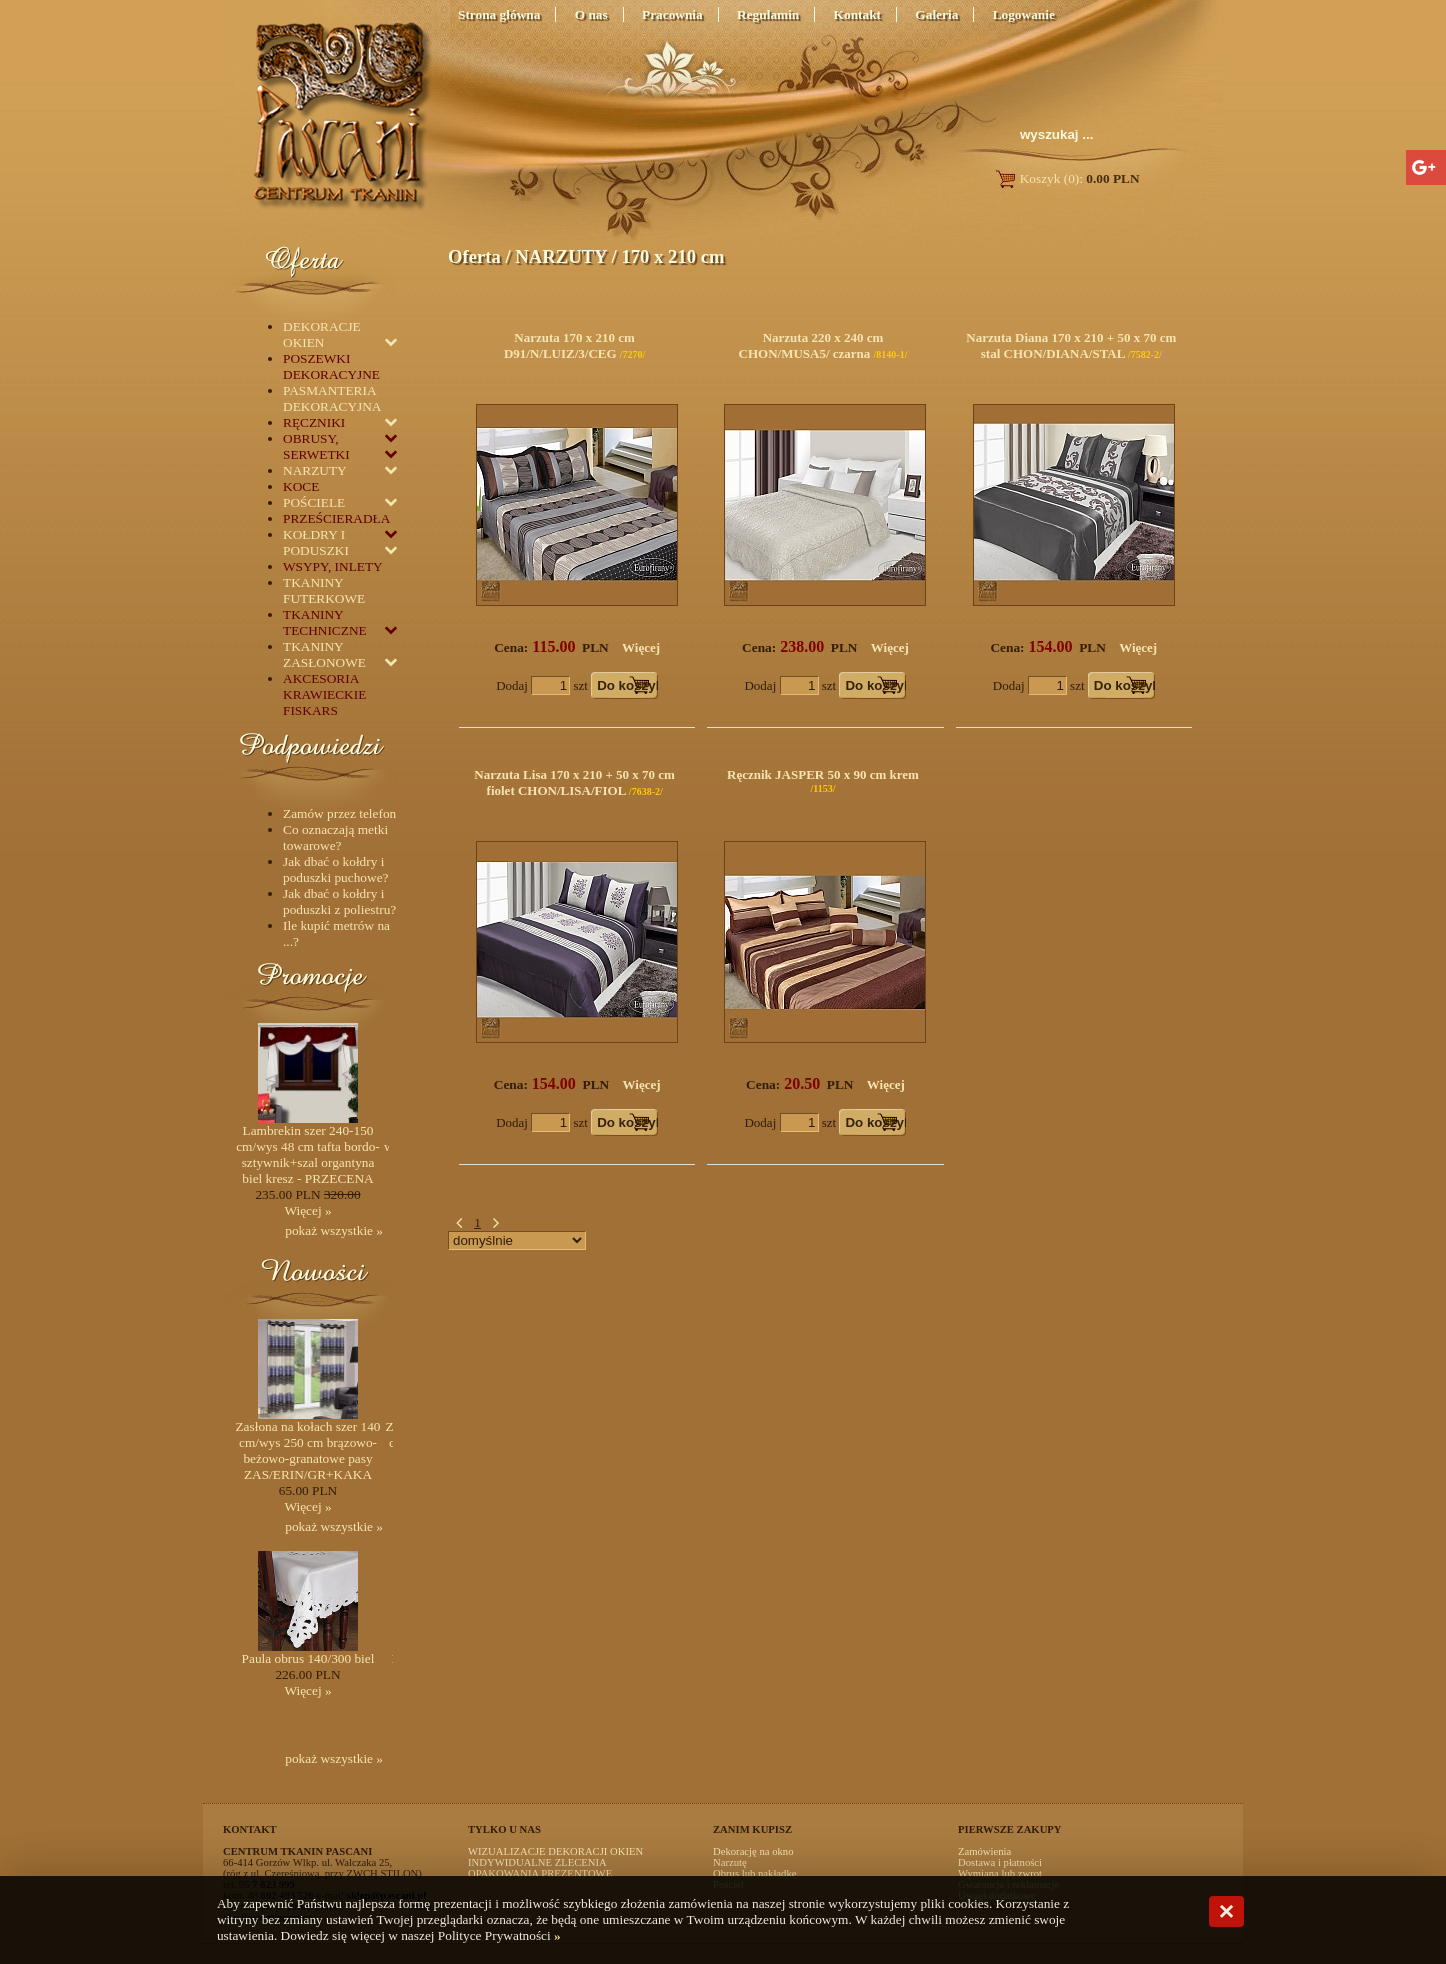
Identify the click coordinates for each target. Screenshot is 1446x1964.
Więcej (641, 647)
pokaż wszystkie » (334, 1230)
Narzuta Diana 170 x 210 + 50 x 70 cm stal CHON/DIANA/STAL (1071, 345)
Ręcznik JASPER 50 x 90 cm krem (823, 774)
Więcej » (307, 1210)
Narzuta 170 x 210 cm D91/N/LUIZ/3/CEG (569, 345)
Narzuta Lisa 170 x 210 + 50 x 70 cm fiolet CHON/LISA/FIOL (574, 782)
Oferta (474, 256)
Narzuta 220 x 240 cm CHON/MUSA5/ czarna (811, 345)
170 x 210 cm (672, 256)
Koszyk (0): (1066, 178)
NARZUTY (561, 256)
